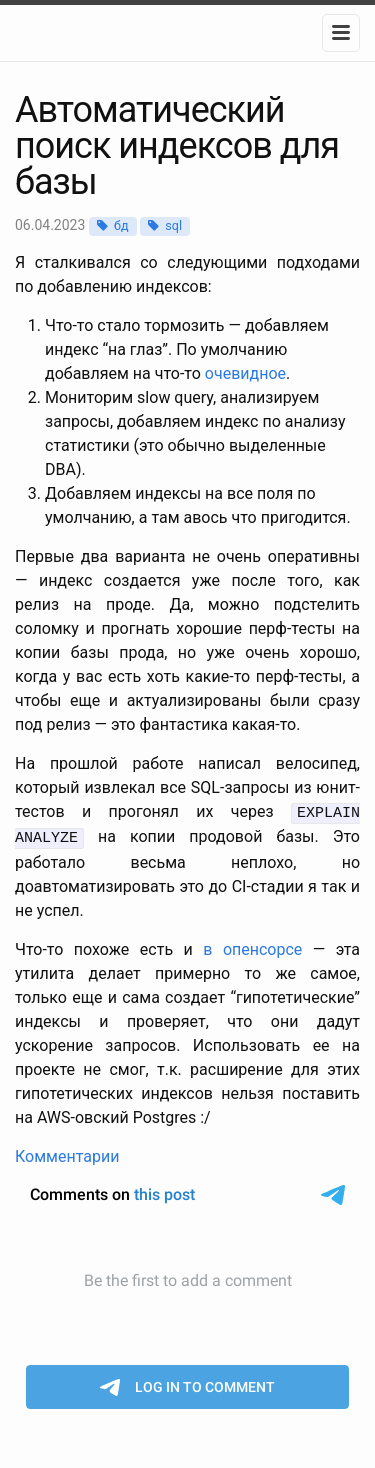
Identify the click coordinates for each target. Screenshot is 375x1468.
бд (121, 225)
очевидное (245, 373)
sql (173, 225)
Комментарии (67, 1153)
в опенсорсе (252, 946)
